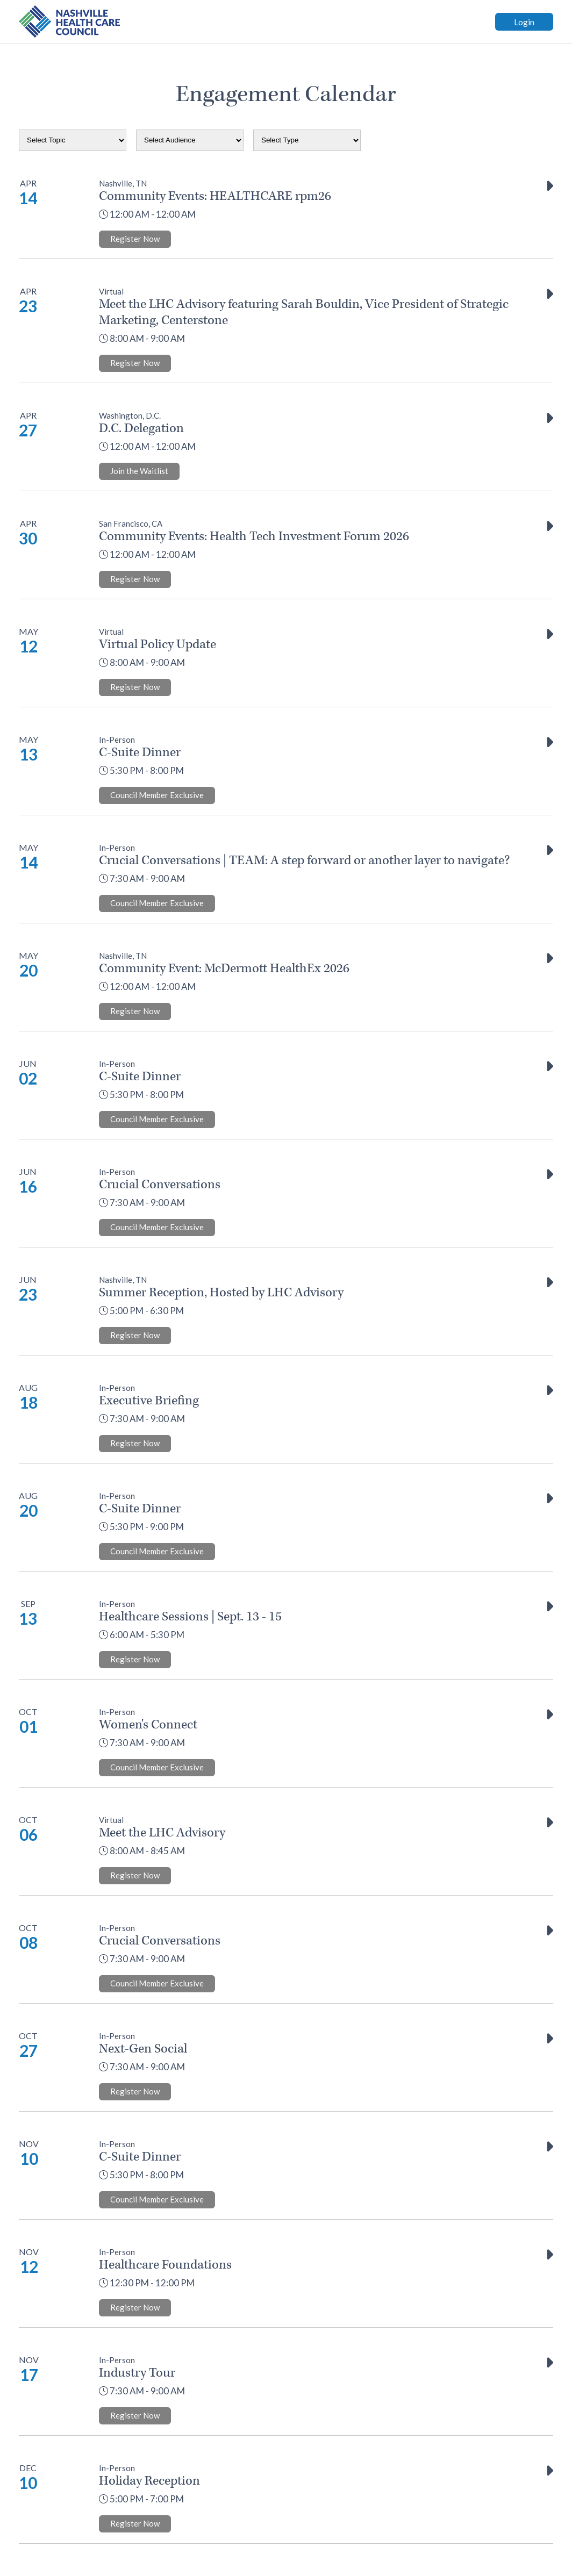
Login (524, 22)
